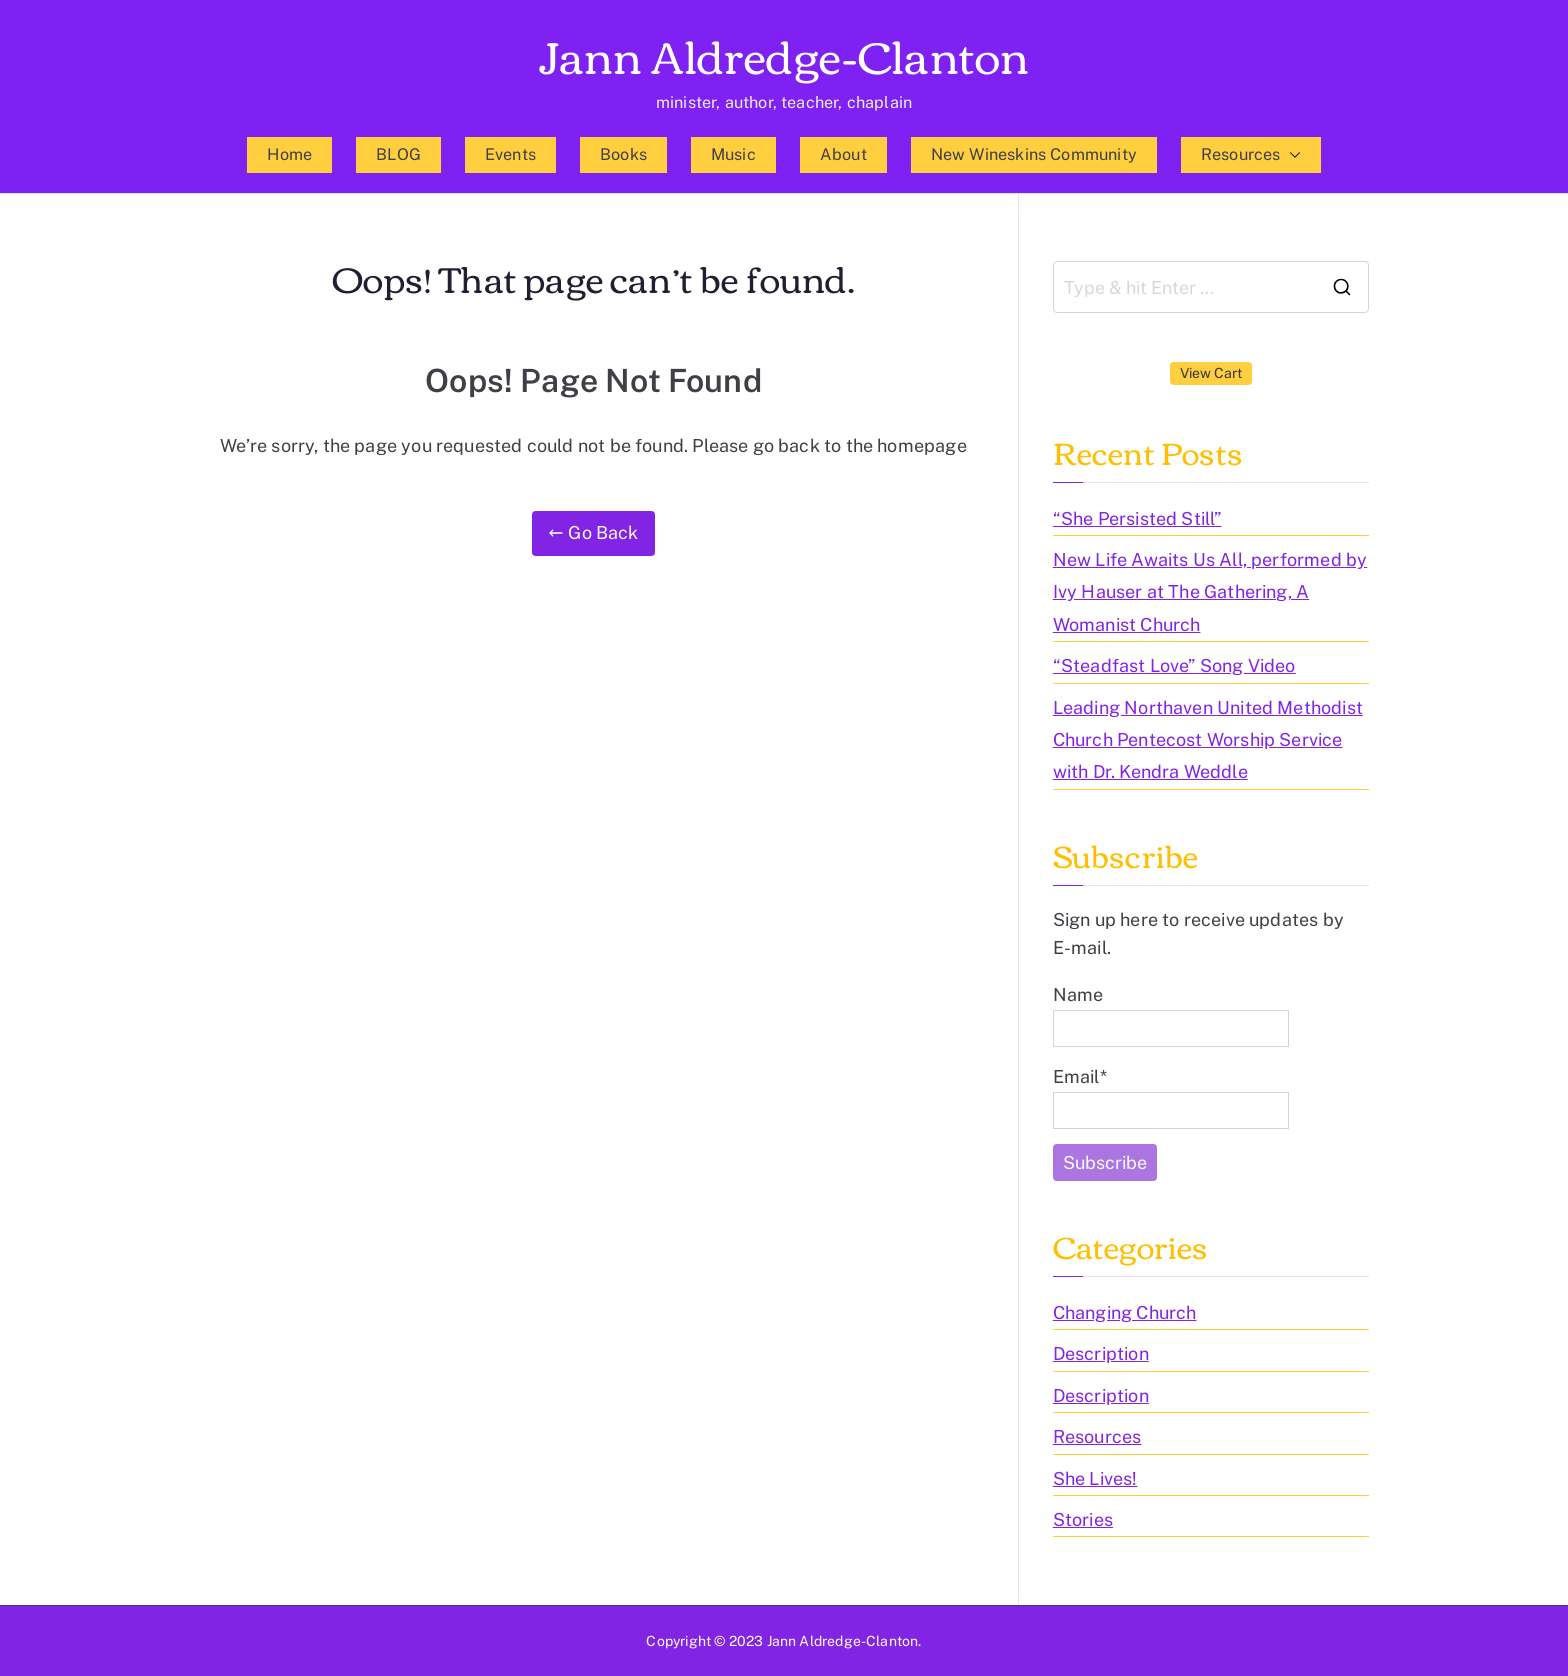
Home (289, 154)
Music (733, 154)
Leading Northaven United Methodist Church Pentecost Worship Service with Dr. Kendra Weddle (1208, 740)
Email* (1171, 1097)
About (843, 154)
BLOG (398, 154)
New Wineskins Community (1034, 154)
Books (623, 154)
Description (1101, 1353)
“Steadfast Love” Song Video (1174, 665)
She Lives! (1095, 1478)
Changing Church (1125, 1312)
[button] (1291, 155)
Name (1171, 1015)
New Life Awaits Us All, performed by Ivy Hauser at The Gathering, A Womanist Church (1210, 592)
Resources (1251, 155)
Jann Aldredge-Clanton (784, 53)
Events (510, 154)
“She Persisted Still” (1137, 518)
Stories (1083, 1519)
